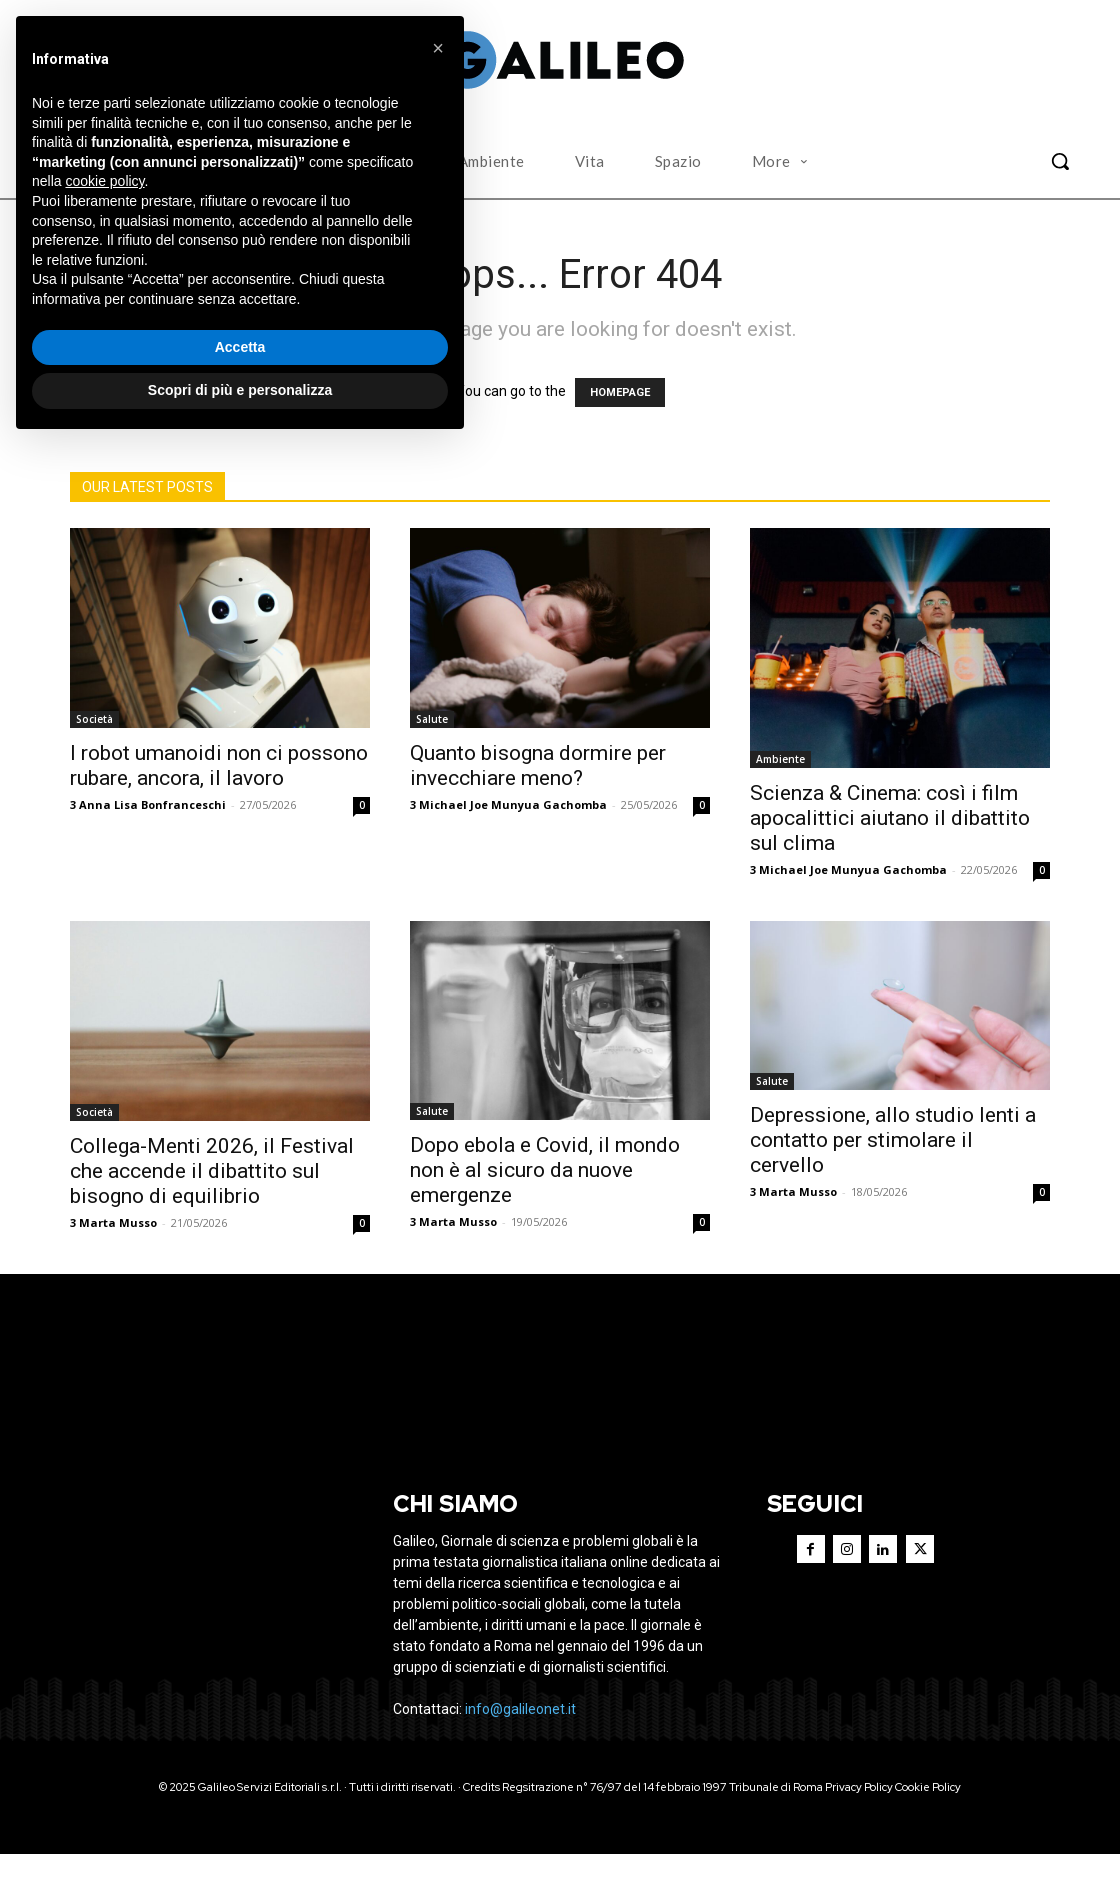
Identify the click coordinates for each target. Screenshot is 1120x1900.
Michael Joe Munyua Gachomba (513, 804)
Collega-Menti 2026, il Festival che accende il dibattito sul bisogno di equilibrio (212, 1171)
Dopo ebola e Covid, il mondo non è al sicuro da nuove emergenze (545, 1170)
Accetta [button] (240, 347)
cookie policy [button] (104, 181)
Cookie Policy (928, 1833)
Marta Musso (118, 1222)
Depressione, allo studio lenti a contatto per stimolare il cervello (893, 1140)
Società (94, 719)
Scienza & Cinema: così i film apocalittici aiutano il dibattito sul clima (890, 818)
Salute (432, 719)
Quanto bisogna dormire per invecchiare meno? (538, 765)
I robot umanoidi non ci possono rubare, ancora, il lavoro (219, 765)
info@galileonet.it (520, 1755)
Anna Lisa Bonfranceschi (152, 804)
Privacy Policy (859, 1833)
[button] (1060, 161)
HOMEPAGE (620, 392)
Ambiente (780, 759)
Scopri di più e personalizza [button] (240, 390)
